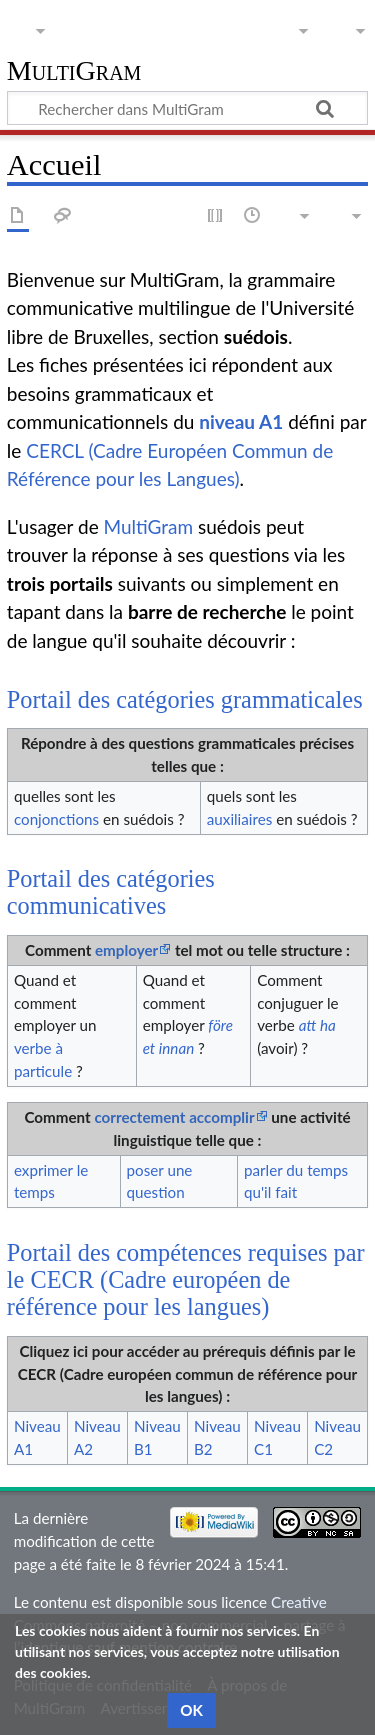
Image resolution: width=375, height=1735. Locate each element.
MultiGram (74, 71)
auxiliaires (239, 819)
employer (126, 950)
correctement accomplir (174, 1117)
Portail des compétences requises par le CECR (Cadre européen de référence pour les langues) (186, 1280)
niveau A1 (241, 421)
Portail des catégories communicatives (111, 892)
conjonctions (56, 819)
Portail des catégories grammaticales (185, 699)
